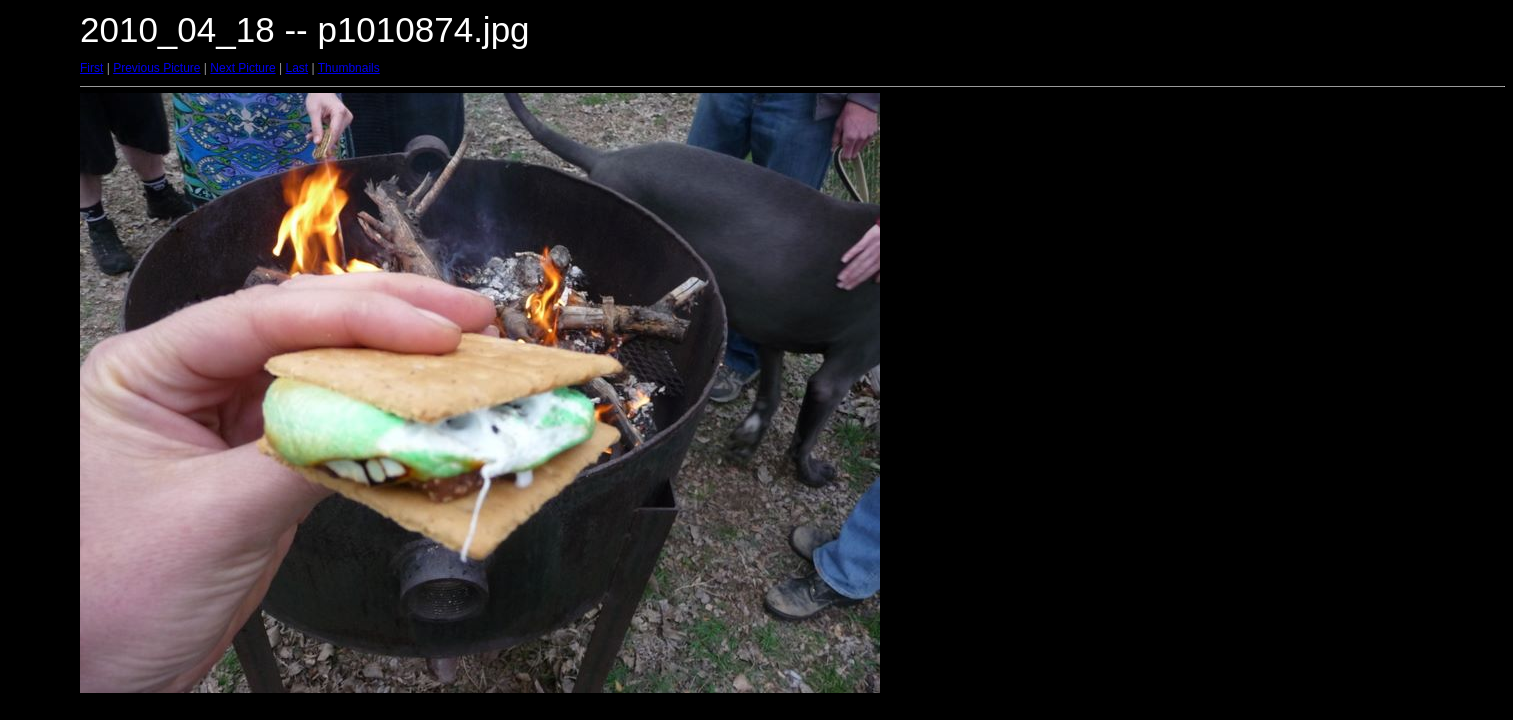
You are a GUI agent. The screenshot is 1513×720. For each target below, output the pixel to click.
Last (296, 68)
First (91, 68)
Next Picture (242, 68)
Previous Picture (156, 68)
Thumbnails (349, 68)
